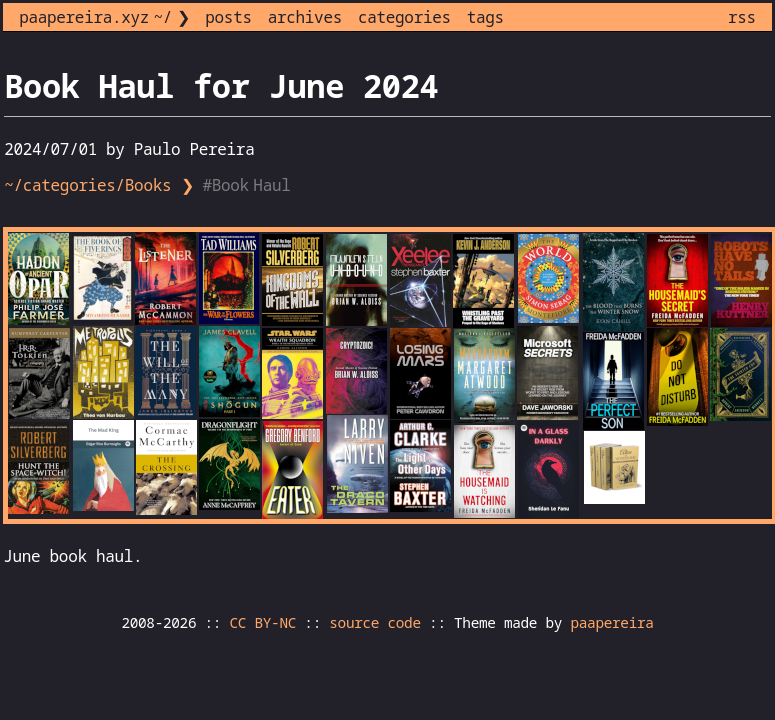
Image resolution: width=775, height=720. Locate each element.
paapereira (611, 622)
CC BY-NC (263, 622)
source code (374, 622)
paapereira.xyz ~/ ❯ (104, 17)
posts (228, 17)
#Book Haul (248, 185)
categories (404, 17)
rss (742, 17)
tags (485, 17)
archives (305, 17)
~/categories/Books (87, 185)
